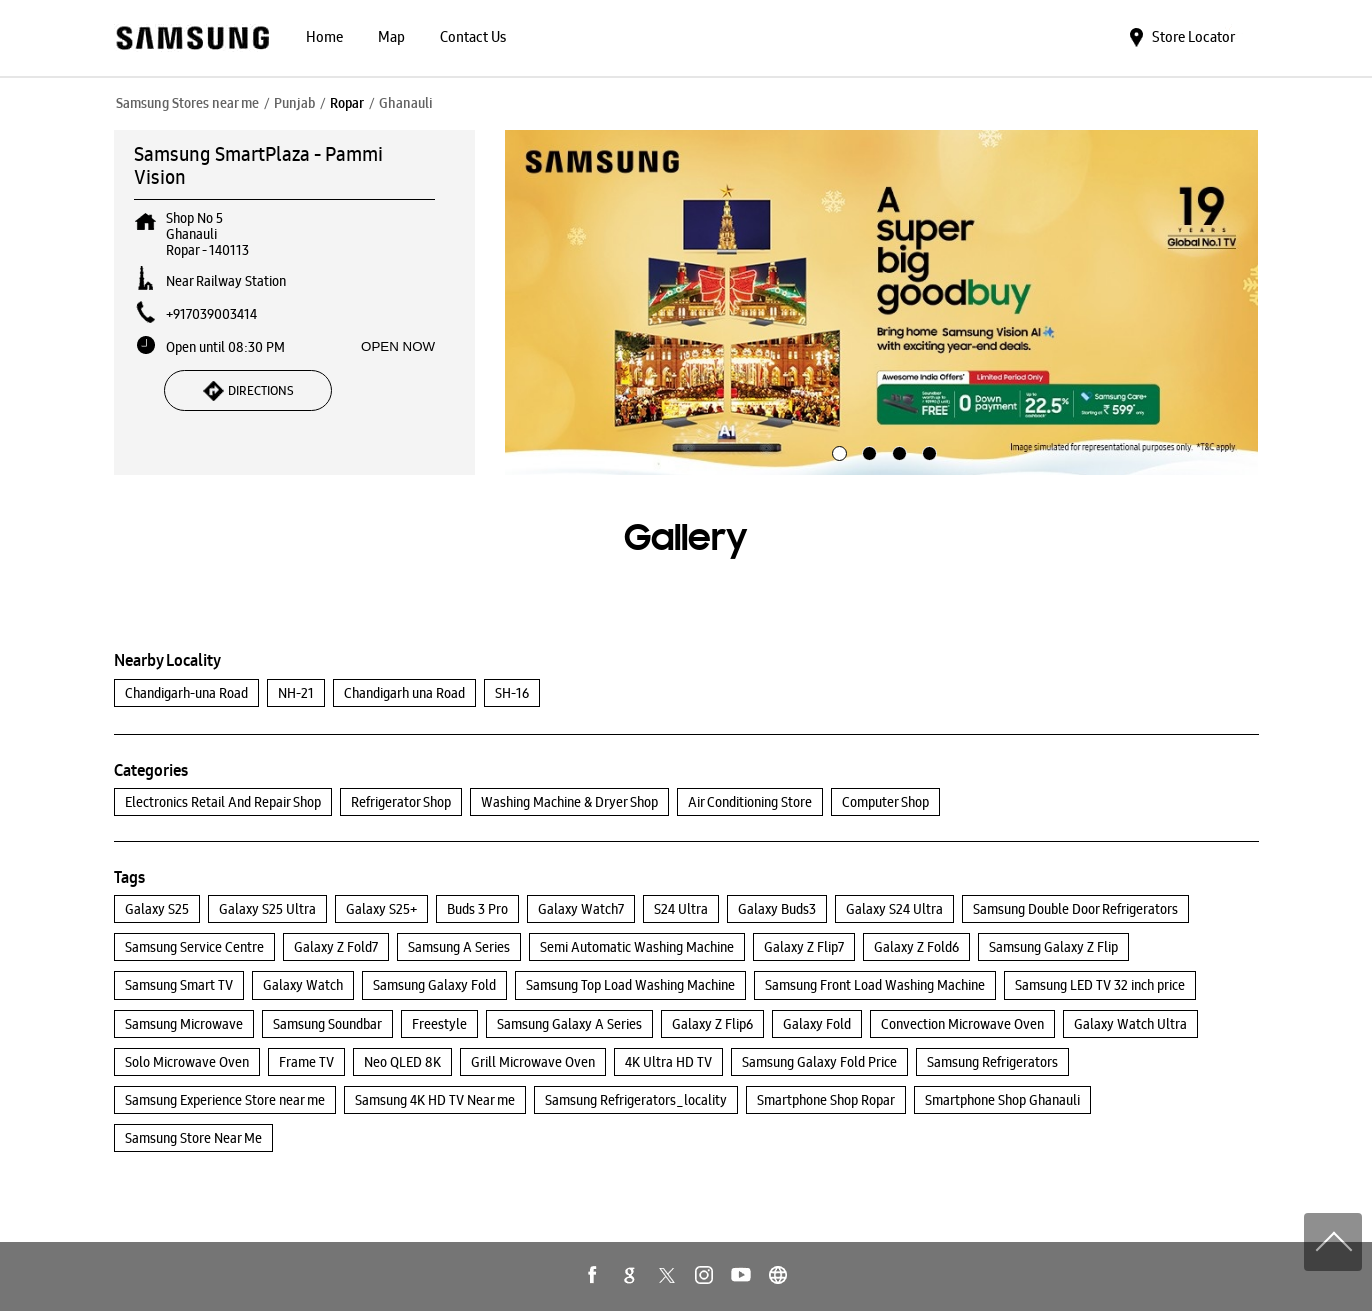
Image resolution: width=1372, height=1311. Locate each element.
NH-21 (296, 693)
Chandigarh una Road (404, 693)
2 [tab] (867, 451)
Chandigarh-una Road (186, 693)
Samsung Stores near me (187, 103)
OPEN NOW (398, 346)
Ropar (347, 103)
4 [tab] (927, 451)
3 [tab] (897, 451)
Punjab (294, 103)
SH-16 (512, 693)
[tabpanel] (882, 303)
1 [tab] (837, 451)
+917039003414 (211, 314)
